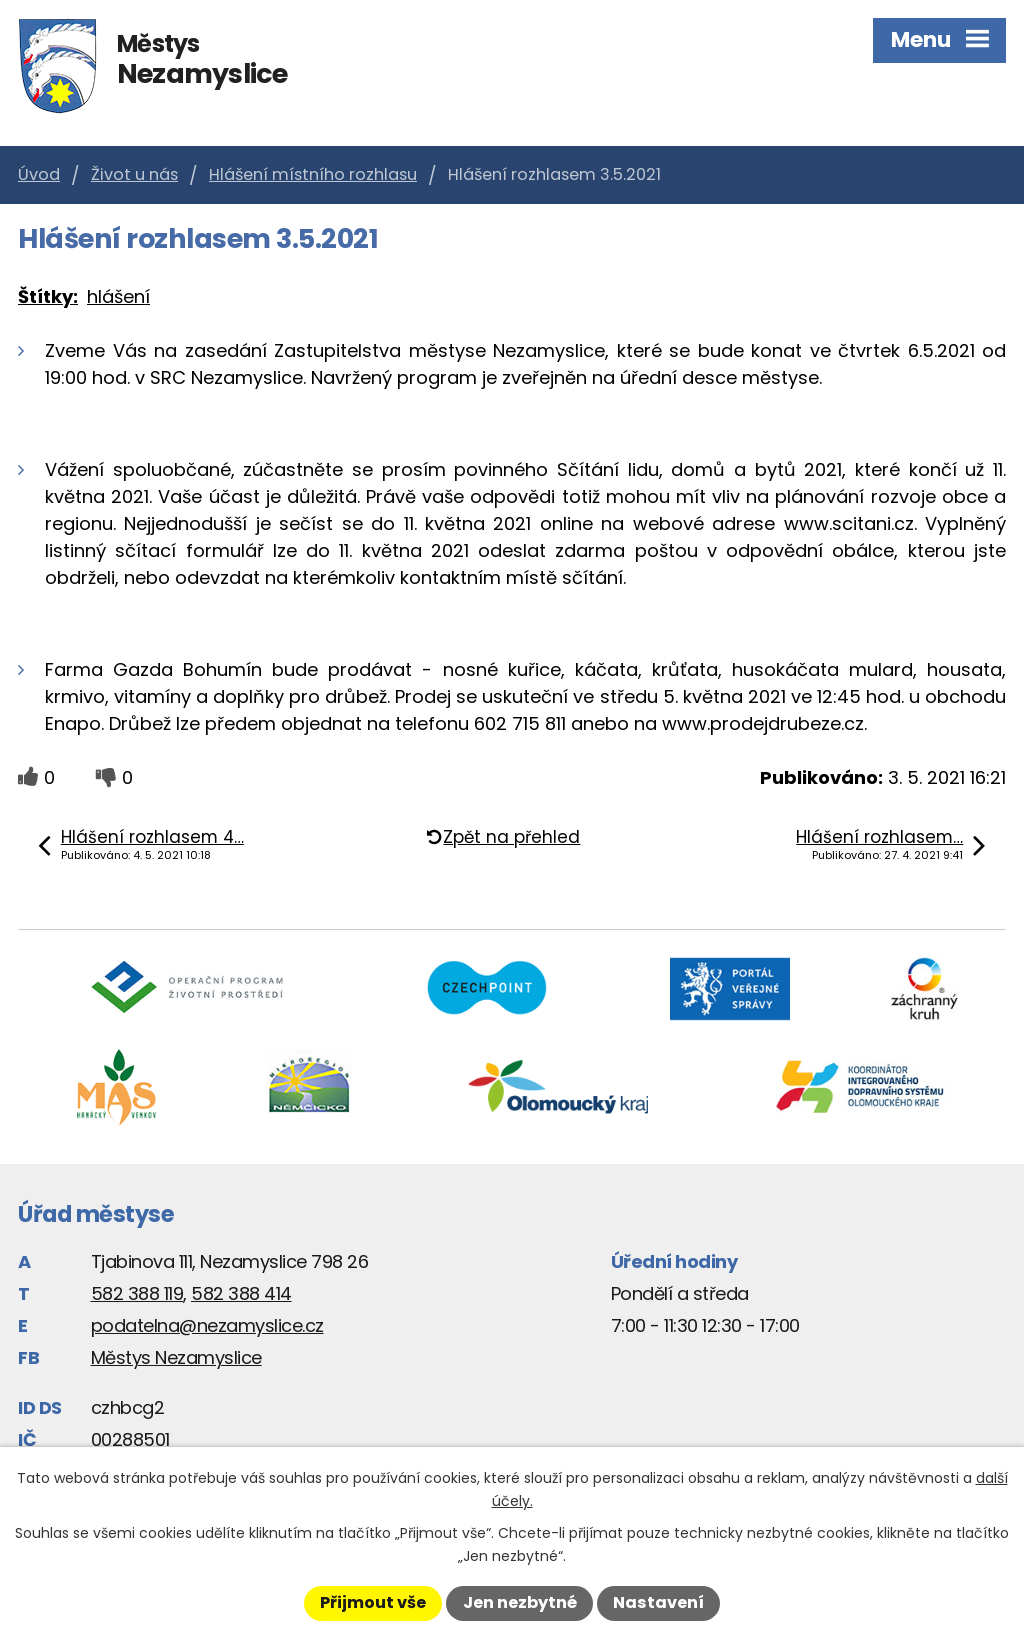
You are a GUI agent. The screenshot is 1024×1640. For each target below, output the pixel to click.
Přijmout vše (373, 1602)
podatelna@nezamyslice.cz (207, 1325)
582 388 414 (241, 1293)
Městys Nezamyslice (176, 1357)
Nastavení (658, 1602)
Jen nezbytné (520, 1602)
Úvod (39, 174)
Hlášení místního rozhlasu (313, 174)
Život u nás (134, 174)
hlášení (118, 296)
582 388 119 (137, 1293)
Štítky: (48, 296)
